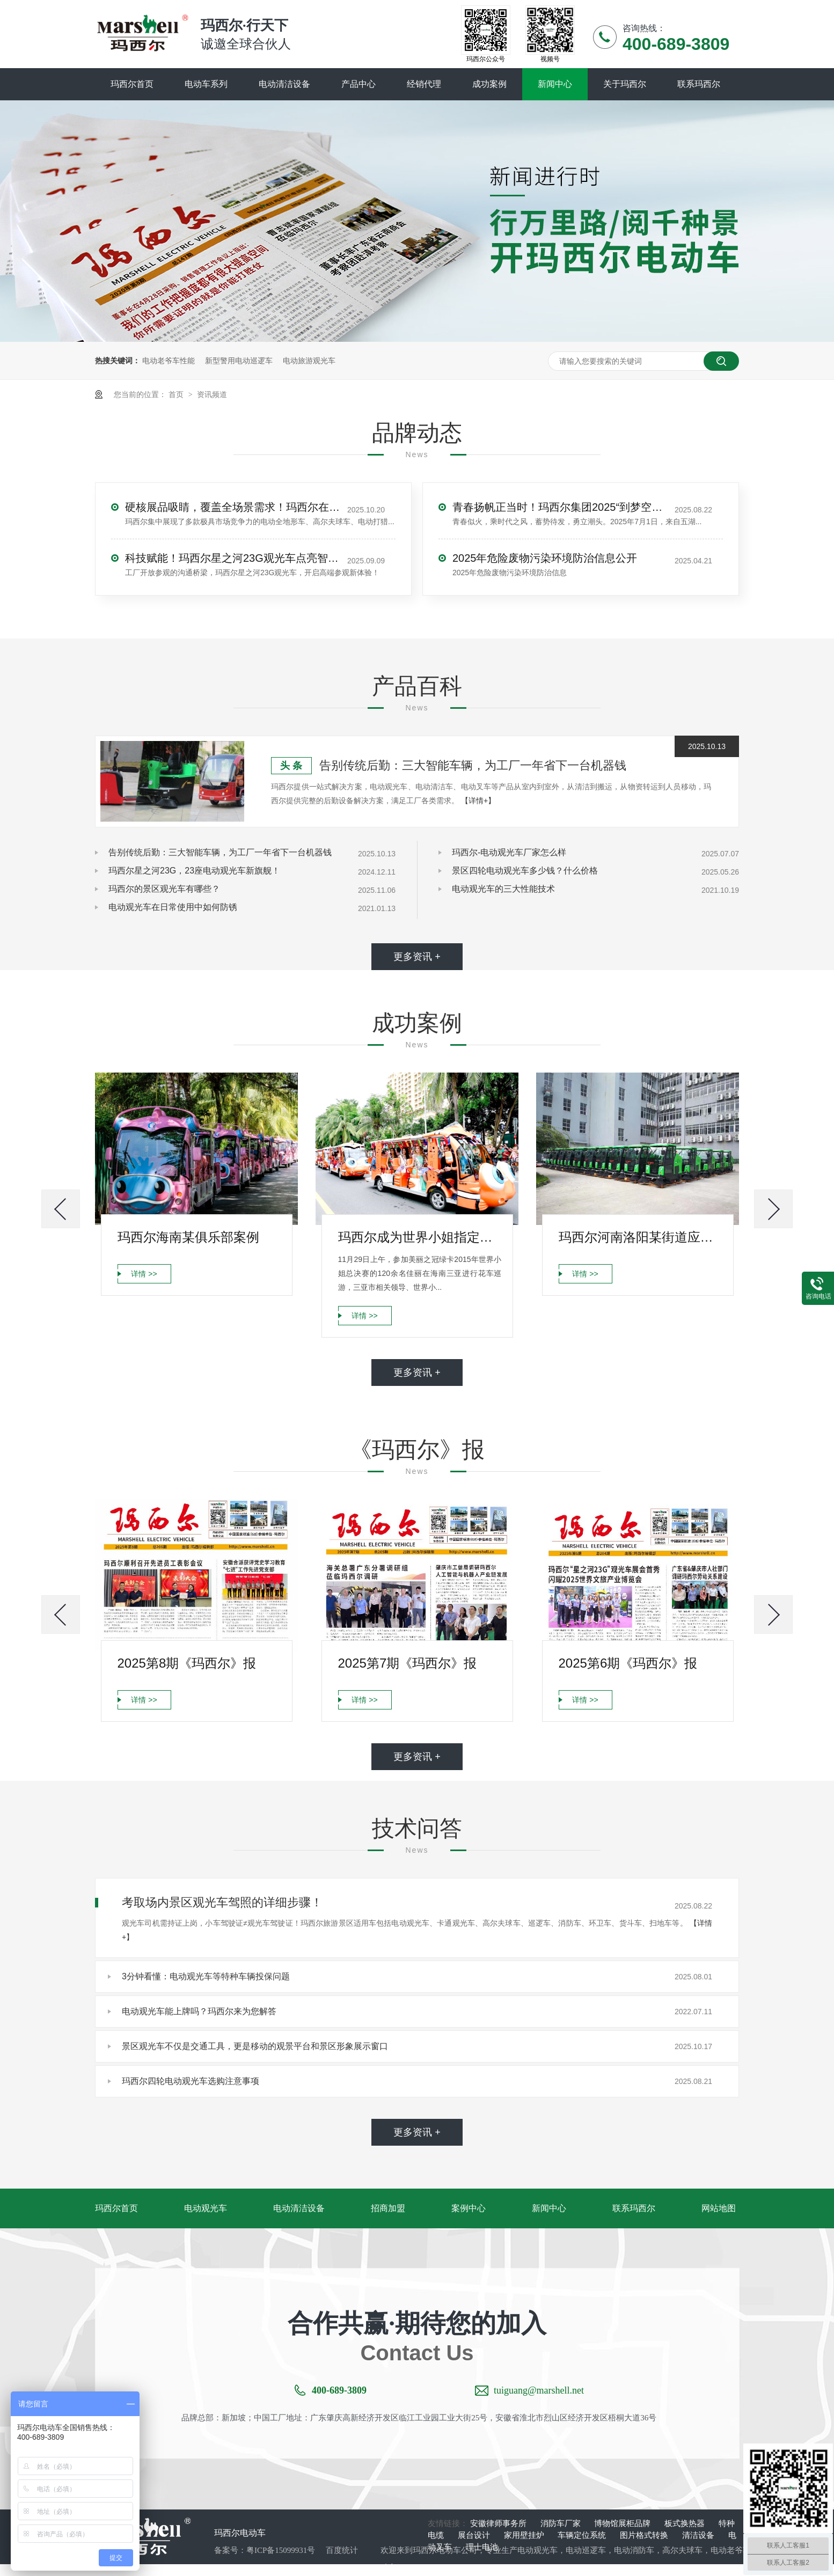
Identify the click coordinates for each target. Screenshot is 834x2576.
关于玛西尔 (624, 84)
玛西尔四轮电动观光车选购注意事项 (190, 2081)
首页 (177, 394)
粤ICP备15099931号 (280, 2550)
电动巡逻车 (586, 2550)
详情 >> (144, 1273)
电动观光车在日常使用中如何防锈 (172, 907)
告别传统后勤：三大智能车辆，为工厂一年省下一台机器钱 (472, 765)
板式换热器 (685, 2523)
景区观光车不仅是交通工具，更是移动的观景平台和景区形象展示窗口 (255, 2046)
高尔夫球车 (682, 2550)
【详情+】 (478, 800)
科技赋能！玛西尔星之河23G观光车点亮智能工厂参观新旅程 (232, 558)
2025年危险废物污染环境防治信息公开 (545, 558)
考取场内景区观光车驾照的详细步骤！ (222, 1902)
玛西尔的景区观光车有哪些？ (164, 888)
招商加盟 (388, 2208)
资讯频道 (212, 394)
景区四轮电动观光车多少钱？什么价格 (525, 870)
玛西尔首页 (132, 84)
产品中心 (358, 84)
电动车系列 (206, 84)
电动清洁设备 (284, 84)
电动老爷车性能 (168, 360)
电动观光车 (205, 2208)
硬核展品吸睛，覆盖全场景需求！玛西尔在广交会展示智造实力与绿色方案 (232, 507)
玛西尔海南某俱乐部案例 (188, 1237)
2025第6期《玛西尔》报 (628, 1663)
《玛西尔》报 (417, 1449)
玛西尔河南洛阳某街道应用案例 (640, 1237)
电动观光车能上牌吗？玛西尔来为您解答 (199, 2011)
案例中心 (468, 2208)
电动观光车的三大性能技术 (503, 888)
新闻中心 (555, 84)
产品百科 (417, 686)
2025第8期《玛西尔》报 (187, 1663)
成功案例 (489, 84)
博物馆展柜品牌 (623, 2523)
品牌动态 (417, 432)
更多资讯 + (417, 956)
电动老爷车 (731, 2550)
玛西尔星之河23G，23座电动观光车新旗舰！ (194, 870)
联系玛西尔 (698, 84)
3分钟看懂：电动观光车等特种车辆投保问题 (206, 1976)
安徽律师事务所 (499, 2523)
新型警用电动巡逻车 (239, 360)
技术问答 (417, 1828)
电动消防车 (634, 2550)
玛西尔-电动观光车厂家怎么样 (509, 852)
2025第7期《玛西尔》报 (407, 1663)
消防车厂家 (561, 2523)
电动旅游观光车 (309, 360)
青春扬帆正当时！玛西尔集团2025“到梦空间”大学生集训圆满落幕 (559, 507)
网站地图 (718, 2208)
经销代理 (424, 84)
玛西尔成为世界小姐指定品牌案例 (420, 1237)
